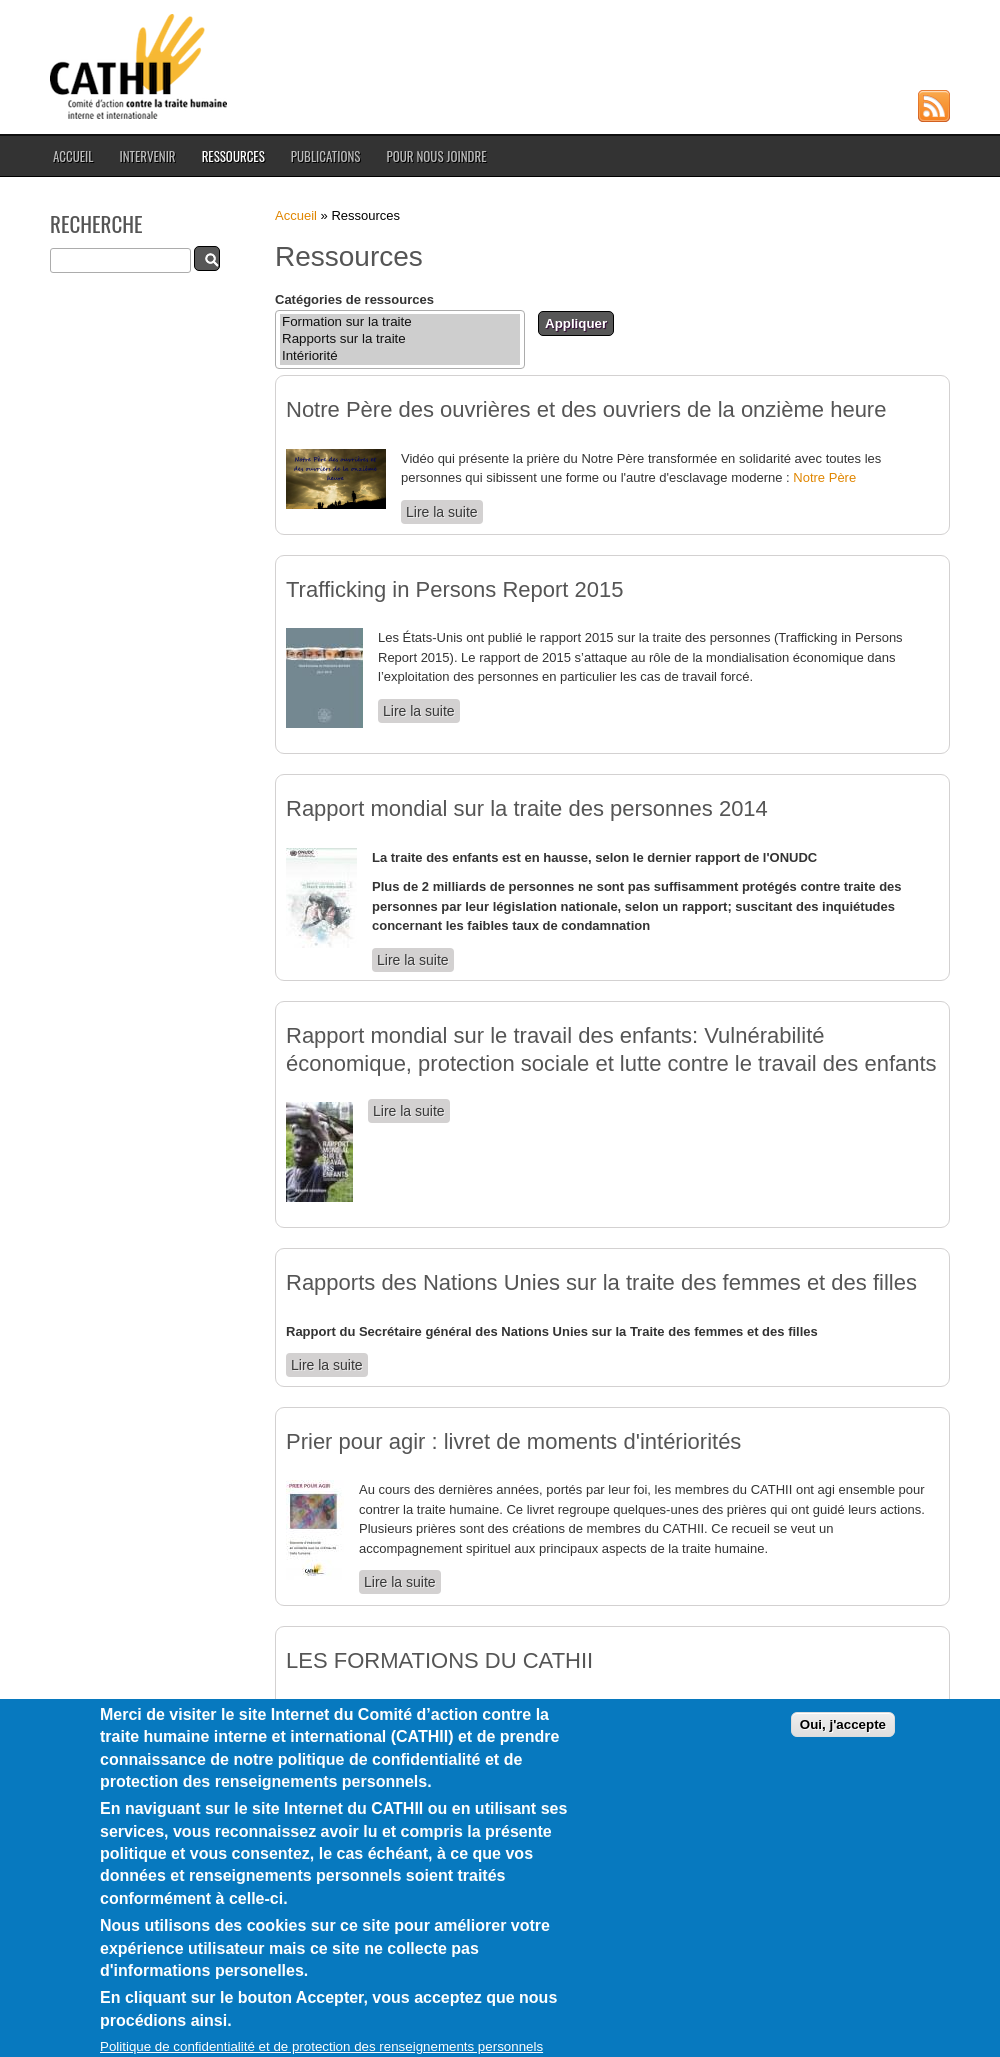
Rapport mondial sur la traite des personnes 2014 (527, 808)
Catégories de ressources (354, 299)
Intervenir (147, 156)
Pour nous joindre (436, 156)
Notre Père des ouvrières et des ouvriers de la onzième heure (586, 409)
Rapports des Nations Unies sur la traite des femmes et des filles (601, 1282)
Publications (326, 156)
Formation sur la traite (400, 322)
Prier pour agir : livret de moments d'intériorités (513, 1441)
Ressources (233, 156)
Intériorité (400, 356)
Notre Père (824, 477)
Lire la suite (444, 511)
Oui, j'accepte (843, 1756)
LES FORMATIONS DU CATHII (439, 1660)
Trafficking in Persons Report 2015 (455, 589)
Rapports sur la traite (400, 339)
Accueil (73, 156)
